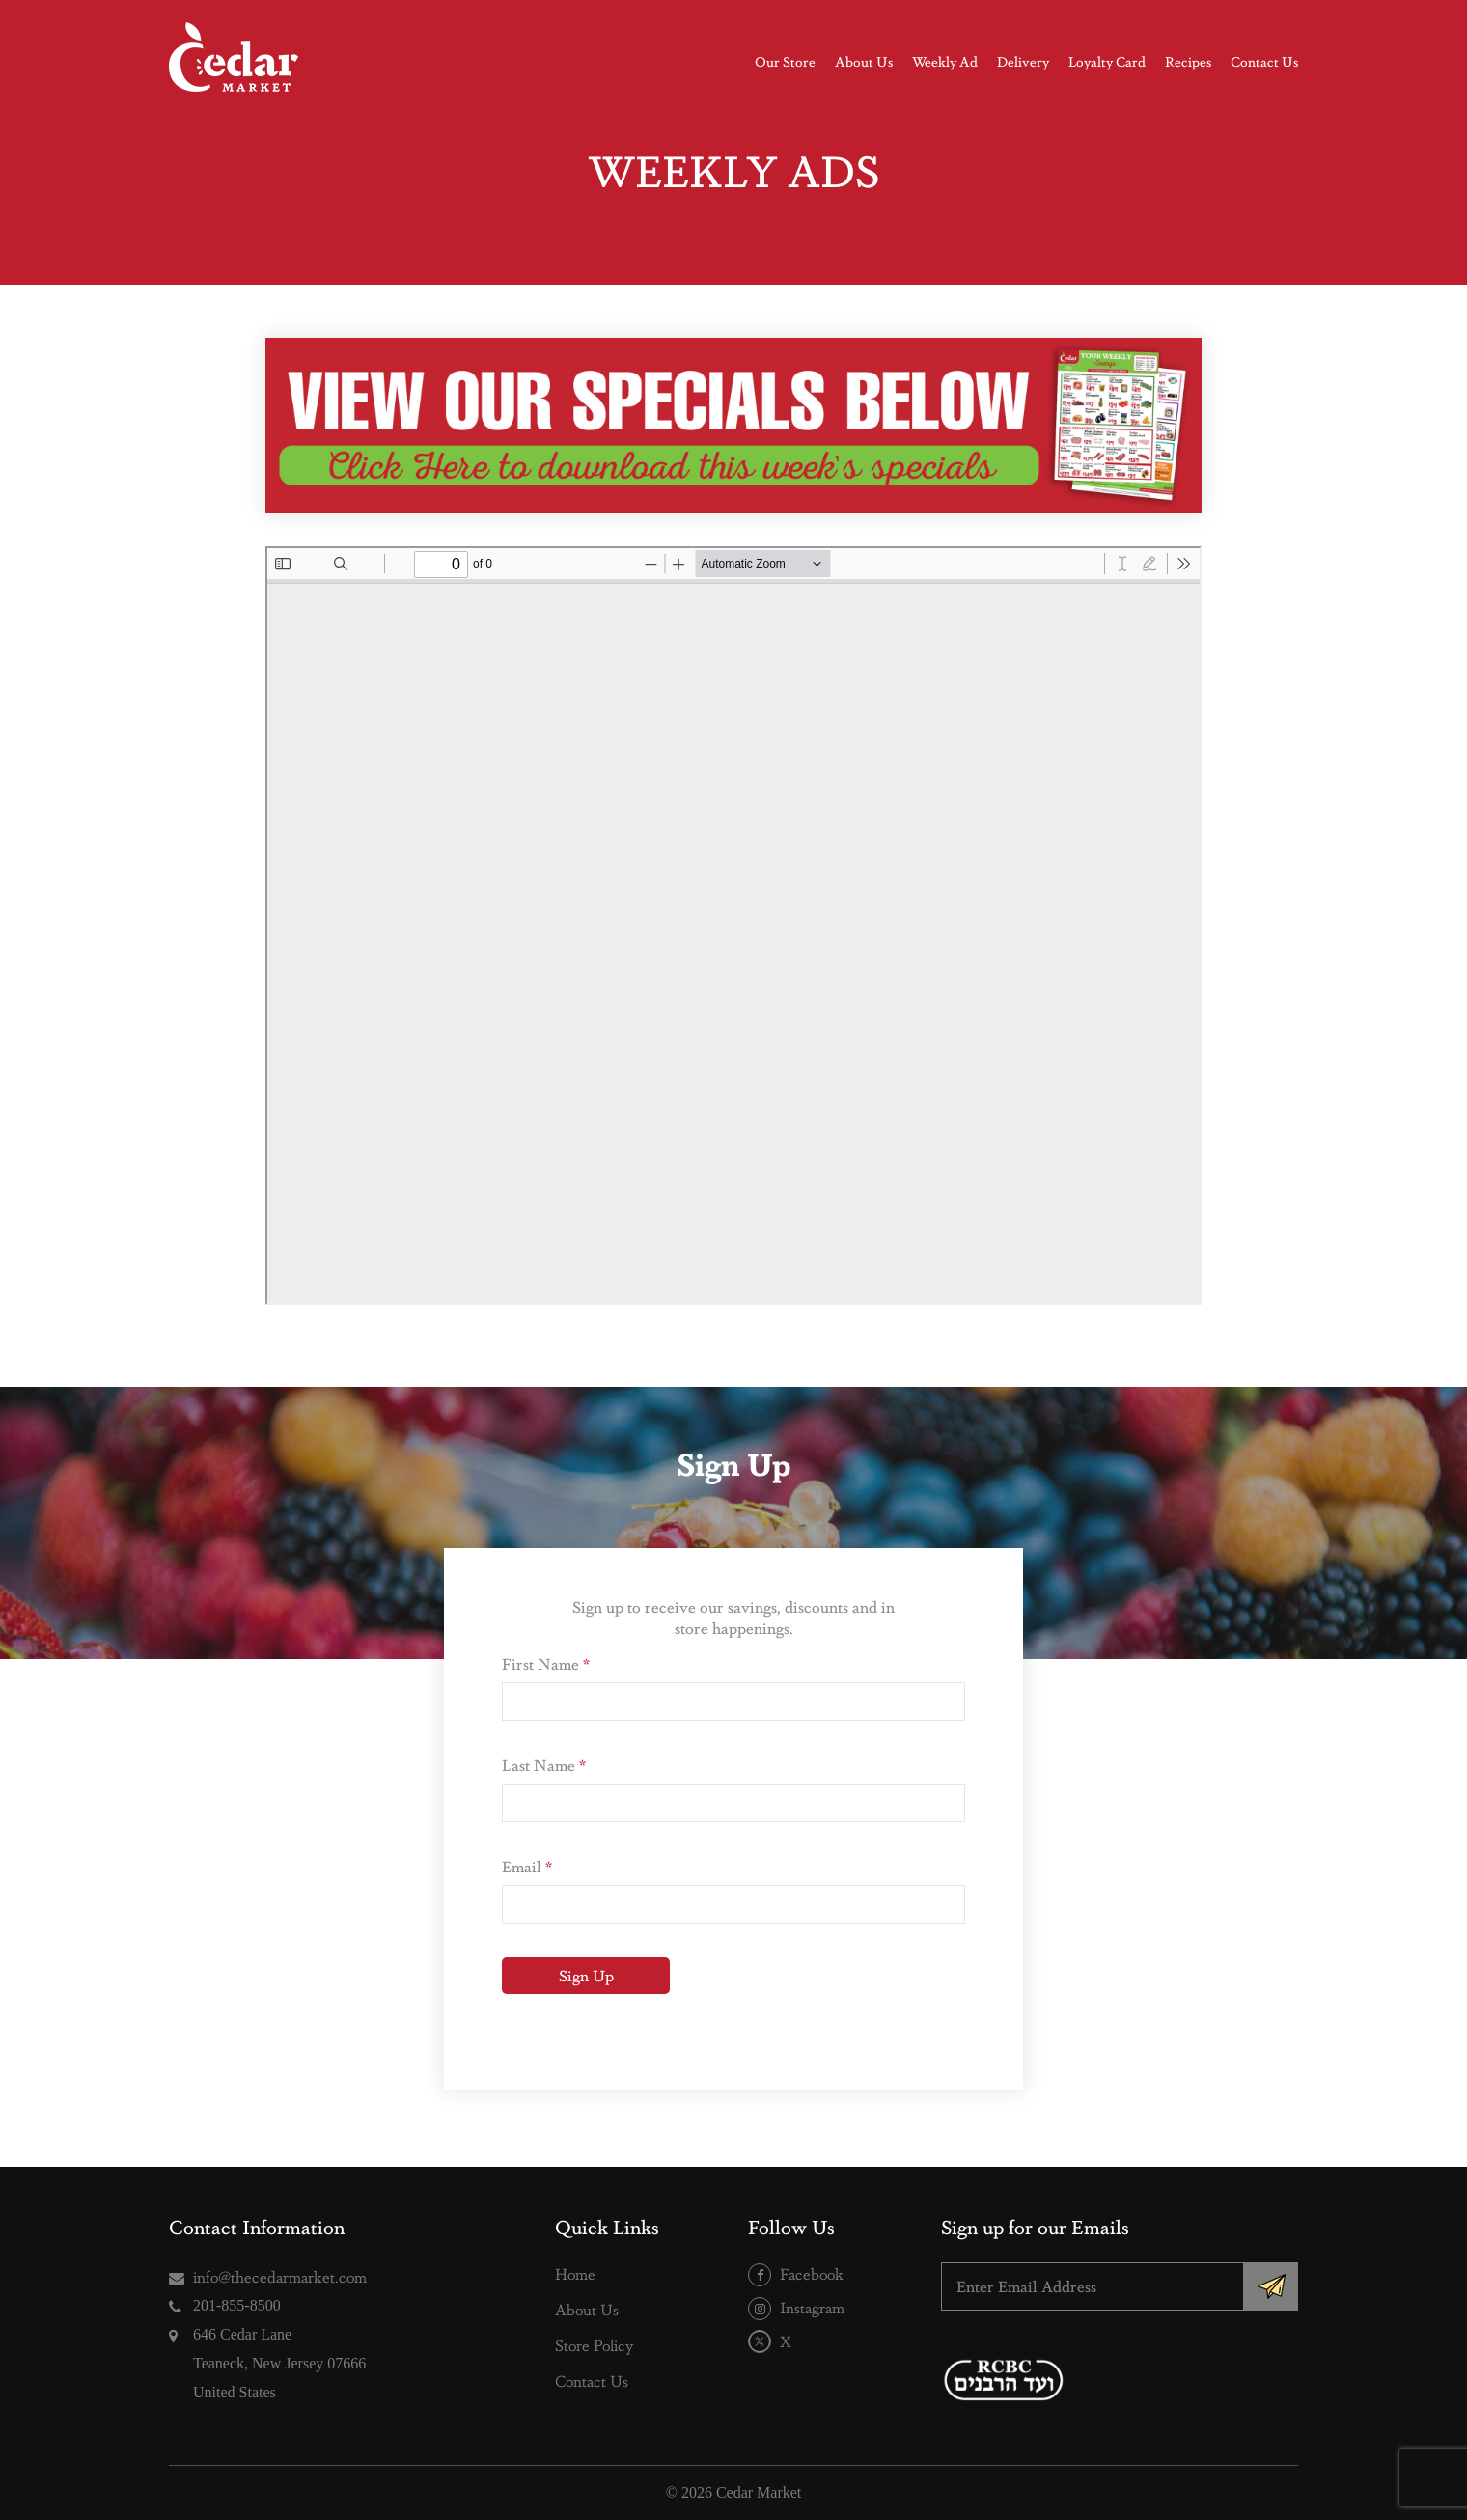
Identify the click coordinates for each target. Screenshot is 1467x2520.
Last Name (544, 1765)
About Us (864, 61)
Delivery (1023, 61)
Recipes (1188, 61)
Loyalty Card (1107, 61)
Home (575, 2273)
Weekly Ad (945, 61)
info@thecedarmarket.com (280, 2276)
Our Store (785, 61)
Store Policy (594, 2345)
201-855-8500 (237, 2305)
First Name (546, 1663)
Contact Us (1264, 61)
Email (527, 1866)
